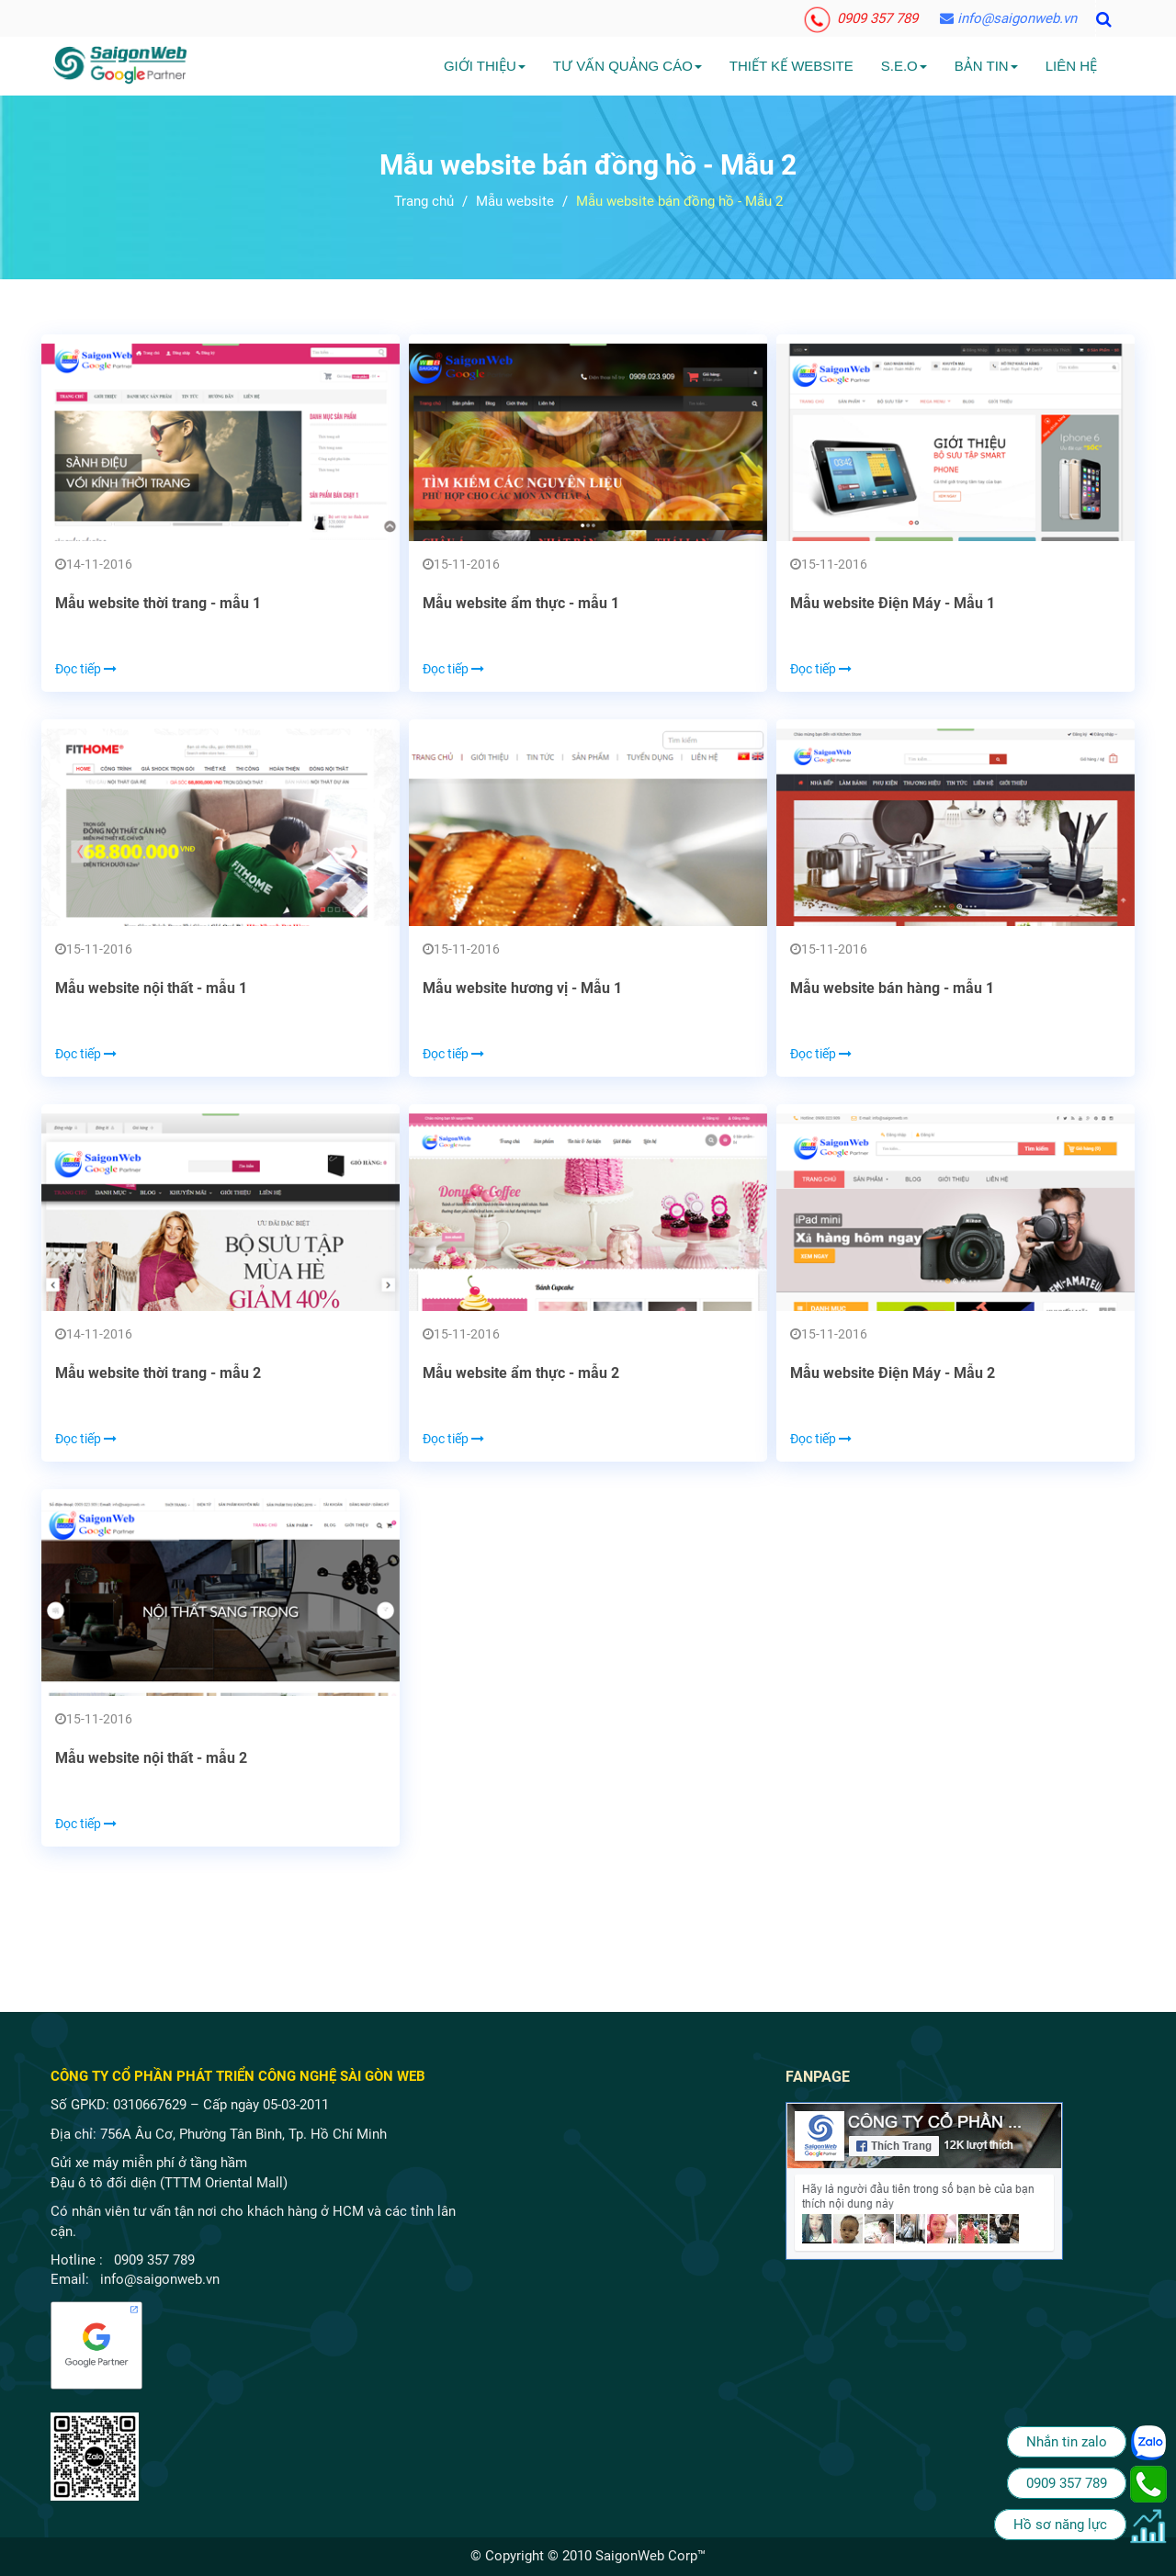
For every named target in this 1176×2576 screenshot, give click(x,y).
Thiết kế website (791, 65)
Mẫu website (515, 201)
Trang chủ (424, 201)
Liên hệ (1071, 65)
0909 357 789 (861, 18)
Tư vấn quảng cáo (627, 65)
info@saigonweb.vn (1008, 18)
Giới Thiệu (485, 65)
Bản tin (986, 65)
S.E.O (904, 65)
